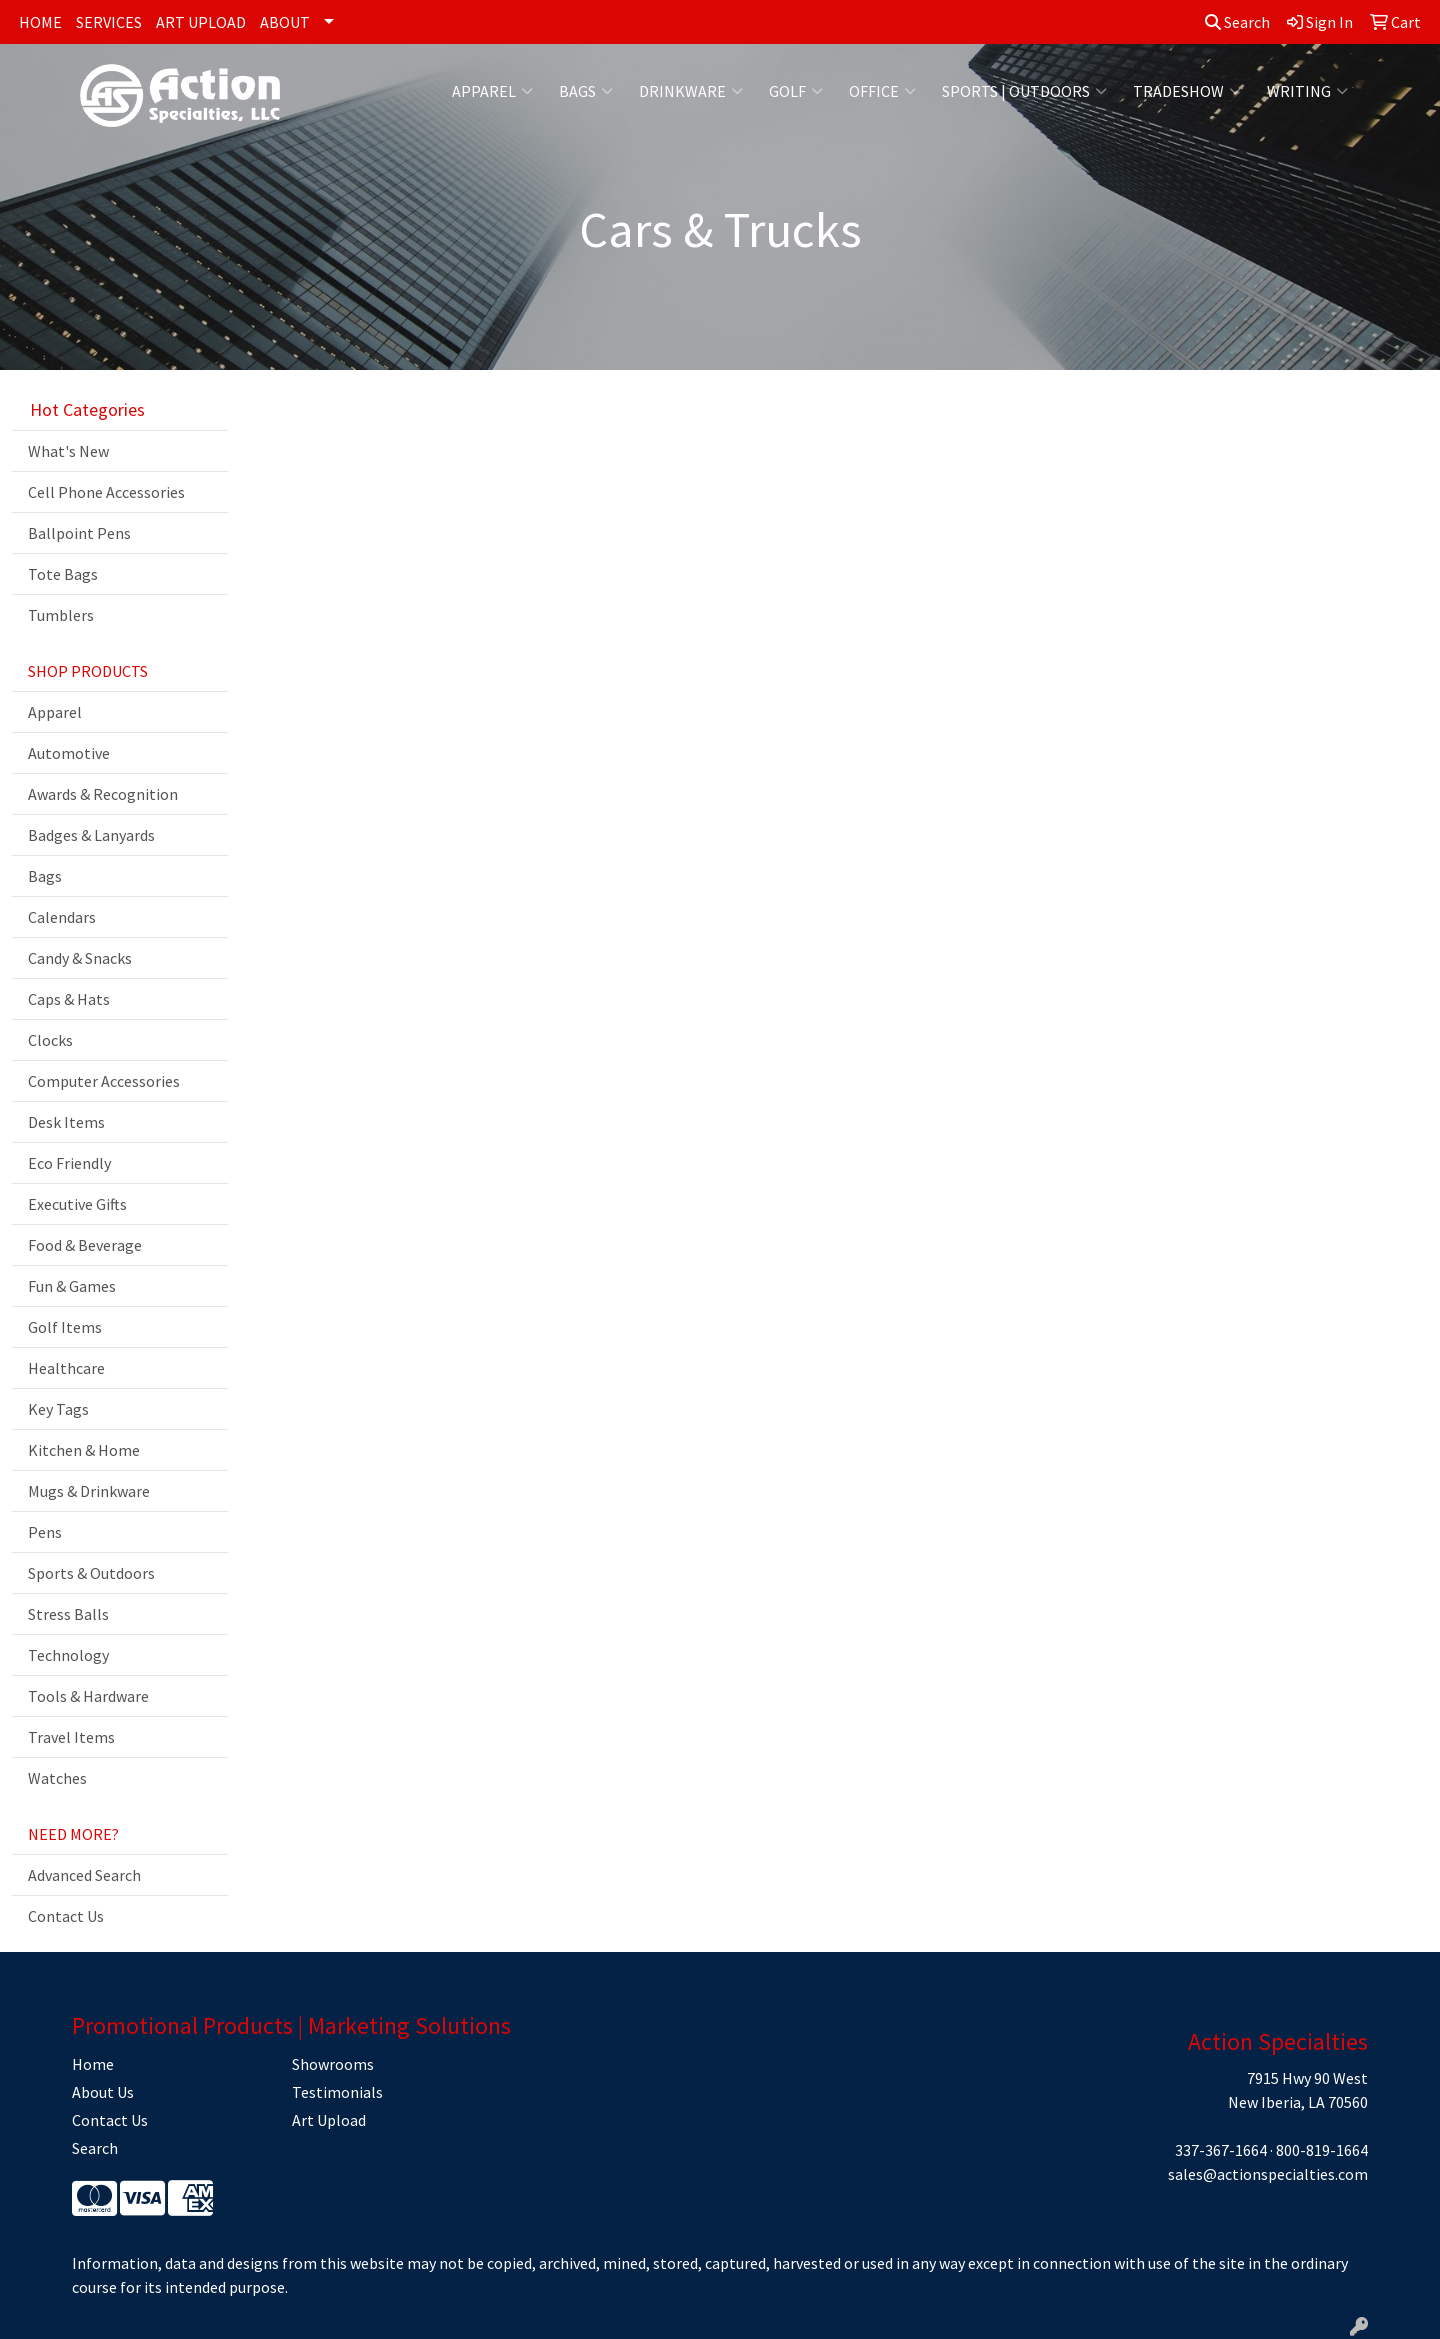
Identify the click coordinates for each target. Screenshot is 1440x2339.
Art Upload (329, 2120)
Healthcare (66, 1368)
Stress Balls (68, 1614)
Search (1237, 22)
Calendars (62, 917)
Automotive (69, 753)
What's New (68, 451)
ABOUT (285, 22)
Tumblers (61, 615)
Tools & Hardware (88, 1696)
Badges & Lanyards (91, 835)
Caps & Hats (69, 999)
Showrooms (333, 2064)
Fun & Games (72, 1286)
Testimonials (337, 2092)
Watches (57, 1778)
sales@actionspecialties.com (1268, 2174)
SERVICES (109, 22)
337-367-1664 (1221, 2150)
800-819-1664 (1322, 2150)
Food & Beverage (85, 1245)
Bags (586, 91)
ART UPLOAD (201, 22)
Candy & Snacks (80, 958)
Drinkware (691, 91)
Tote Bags (63, 574)
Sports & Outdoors (91, 1573)
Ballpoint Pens (79, 533)
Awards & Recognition (103, 794)
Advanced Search (84, 1875)
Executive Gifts (77, 1204)
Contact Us (66, 1916)
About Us (103, 2092)
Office (882, 91)
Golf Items (65, 1327)
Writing (1307, 91)
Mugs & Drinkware (89, 1491)
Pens (45, 1532)
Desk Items (66, 1122)
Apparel (492, 91)
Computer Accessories (104, 1081)
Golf (796, 91)
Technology (68, 1655)
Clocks (50, 1040)
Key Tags (58, 1409)
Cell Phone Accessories (106, 492)
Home (93, 2064)
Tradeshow (1187, 91)
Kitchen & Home (84, 1450)
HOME (40, 22)
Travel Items (71, 1737)
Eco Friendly (69, 1163)
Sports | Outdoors (1024, 91)
